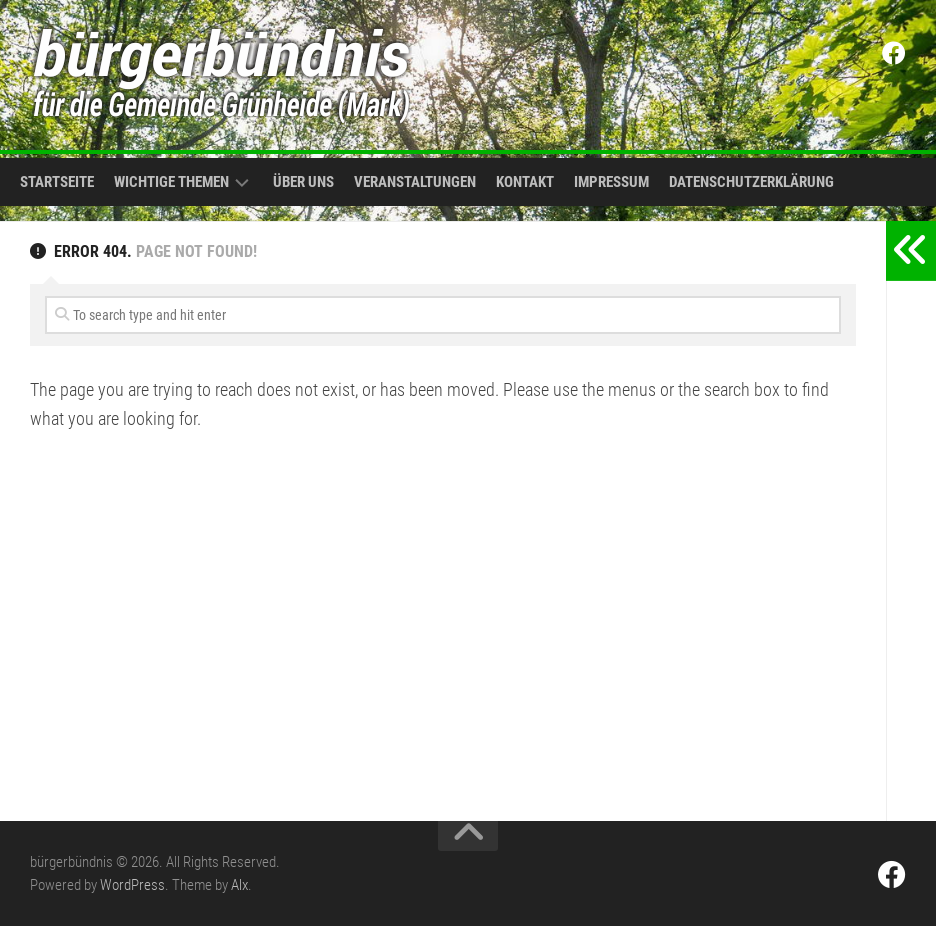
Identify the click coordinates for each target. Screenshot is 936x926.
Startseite (57, 182)
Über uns (303, 182)
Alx (239, 885)
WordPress (132, 885)
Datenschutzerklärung (751, 182)
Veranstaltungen (415, 182)
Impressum (611, 182)
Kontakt (525, 182)
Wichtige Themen (171, 182)
